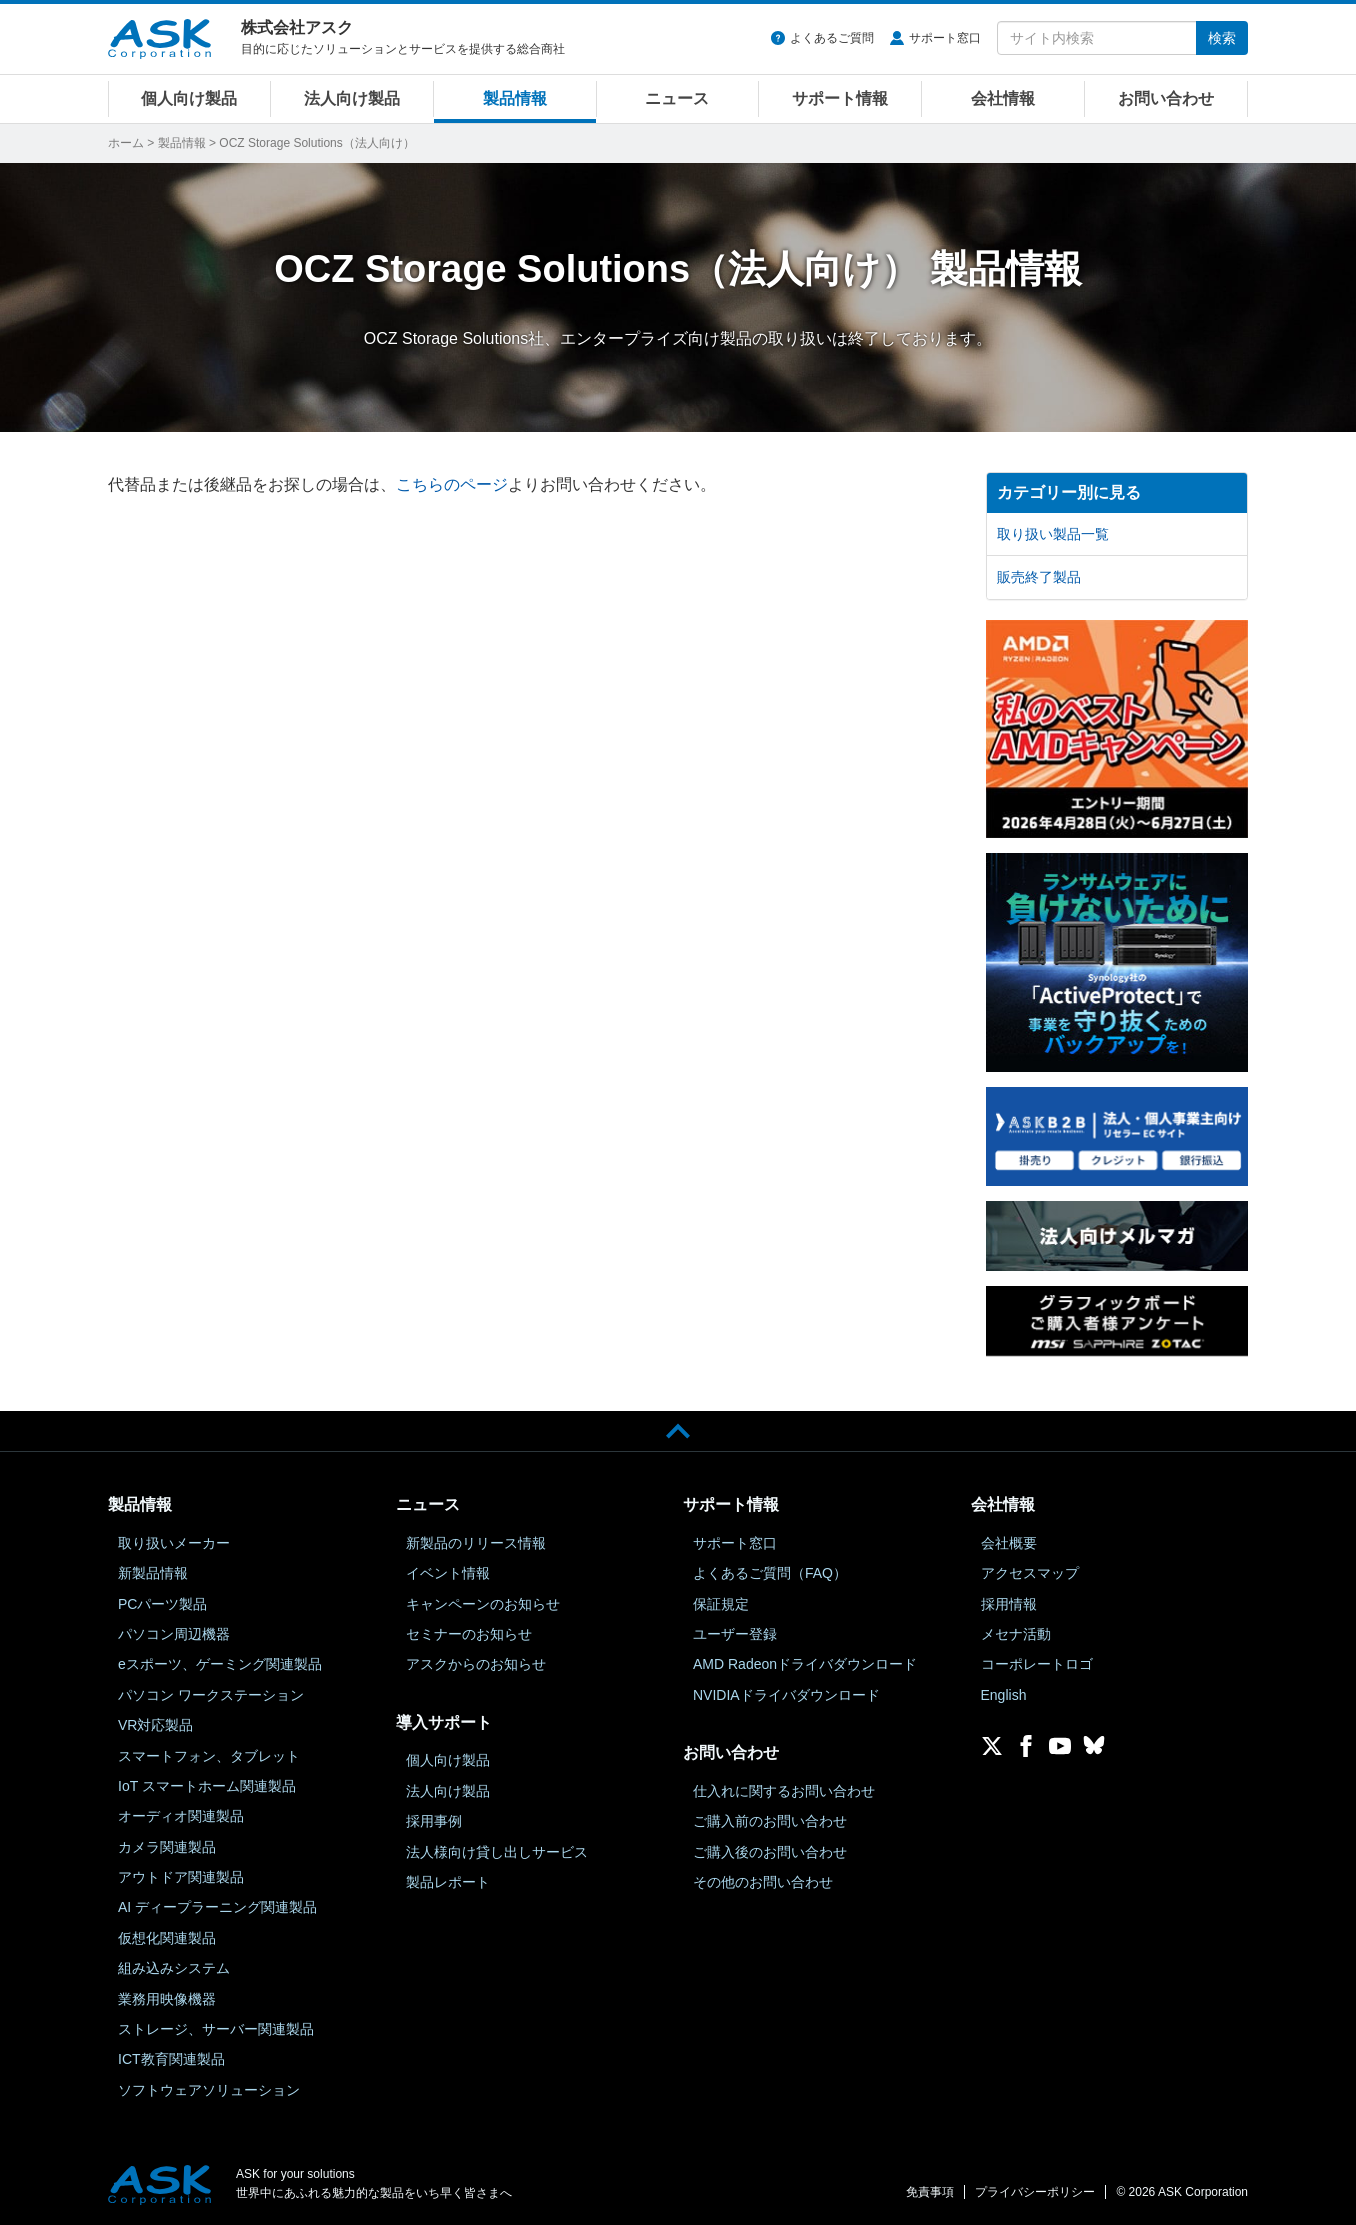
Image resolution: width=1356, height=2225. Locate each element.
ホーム (126, 143)
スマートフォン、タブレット (209, 1756)
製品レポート (448, 1882)
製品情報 (515, 98)
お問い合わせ (1166, 98)
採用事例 (434, 1821)
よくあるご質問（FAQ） (770, 1573)
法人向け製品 (352, 98)
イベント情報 (448, 1573)
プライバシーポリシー (1035, 2192)
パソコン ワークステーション (211, 1695)
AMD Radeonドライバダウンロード (805, 1664)
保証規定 (721, 1604)
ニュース (677, 98)
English (1004, 1695)
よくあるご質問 (832, 38)
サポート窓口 (945, 38)
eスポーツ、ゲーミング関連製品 (220, 1664)
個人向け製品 (189, 98)
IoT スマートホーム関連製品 (207, 1786)
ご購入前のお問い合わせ (770, 1821)
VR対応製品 (155, 1725)
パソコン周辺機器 (174, 1634)
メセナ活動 (1016, 1634)
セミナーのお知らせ (469, 1634)
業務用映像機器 (167, 1999)
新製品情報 (153, 1573)
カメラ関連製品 (167, 1847)
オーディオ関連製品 (181, 1816)
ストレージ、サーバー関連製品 (216, 2029)
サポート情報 (840, 98)
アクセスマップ (1030, 1573)
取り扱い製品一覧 (1053, 534)
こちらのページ (452, 484)
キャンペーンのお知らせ (483, 1604)
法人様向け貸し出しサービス (497, 1852)
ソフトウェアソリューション (209, 2090)
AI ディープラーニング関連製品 (217, 1907)
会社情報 (1003, 98)
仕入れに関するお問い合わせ (784, 1791)
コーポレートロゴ (1037, 1664)
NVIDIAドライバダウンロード (786, 1695)
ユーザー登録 (735, 1634)
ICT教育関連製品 (171, 2059)
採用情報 (1009, 1604)
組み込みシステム (174, 1968)
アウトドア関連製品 (181, 1877)
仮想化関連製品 (167, 1938)
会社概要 (1009, 1543)
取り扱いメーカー (174, 1543)
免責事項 (930, 2192)
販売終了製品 (1039, 577)
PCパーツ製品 (162, 1604)
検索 (1222, 38)
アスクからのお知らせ (476, 1664)
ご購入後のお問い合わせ (770, 1852)
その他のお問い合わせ (763, 1882)
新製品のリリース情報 (476, 1543)
